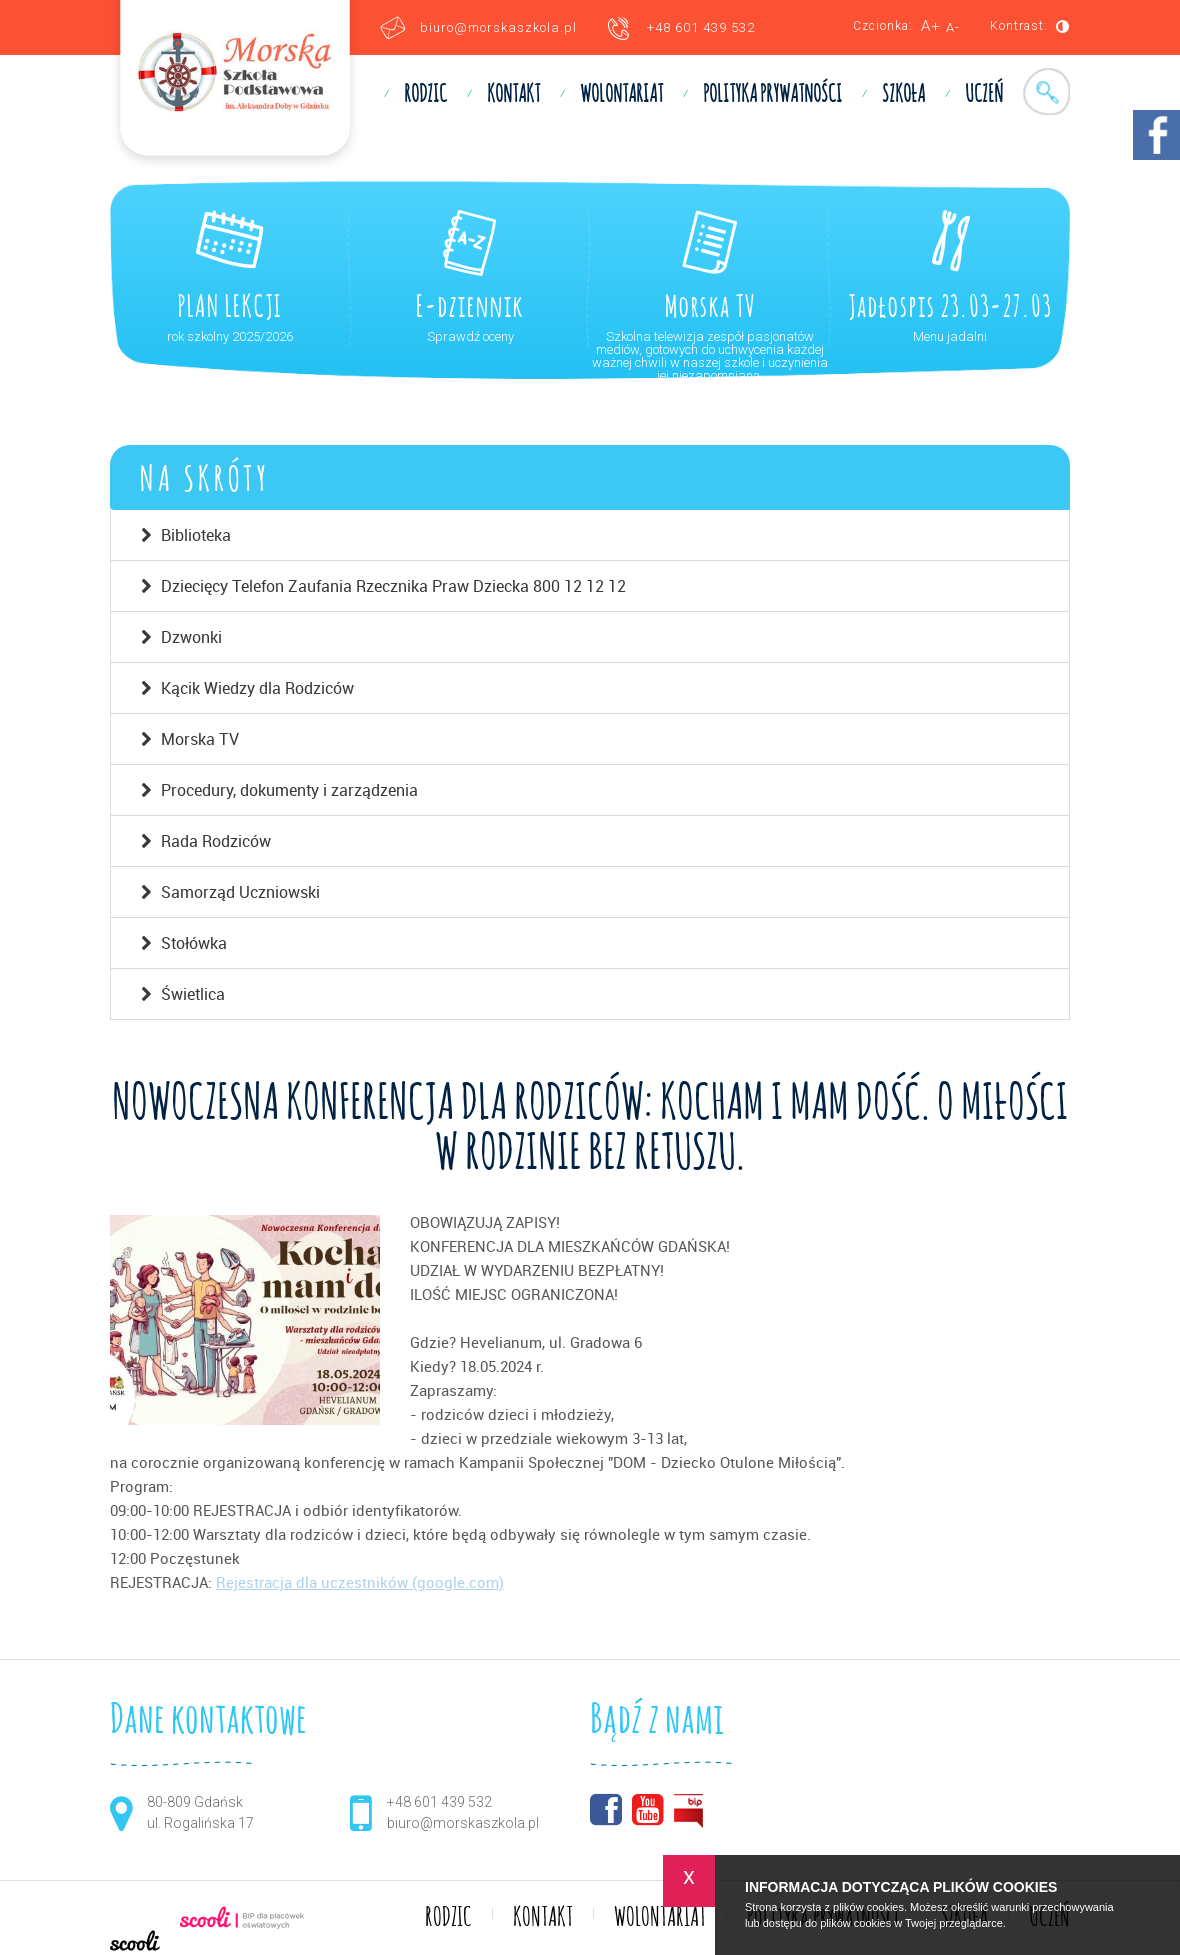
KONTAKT (513, 95)
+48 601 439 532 (701, 27)
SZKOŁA (903, 95)
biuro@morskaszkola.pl (498, 27)
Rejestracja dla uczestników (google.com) (360, 1582)
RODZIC (425, 95)
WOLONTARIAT (621, 95)
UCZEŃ (984, 95)
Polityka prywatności (772, 95)
